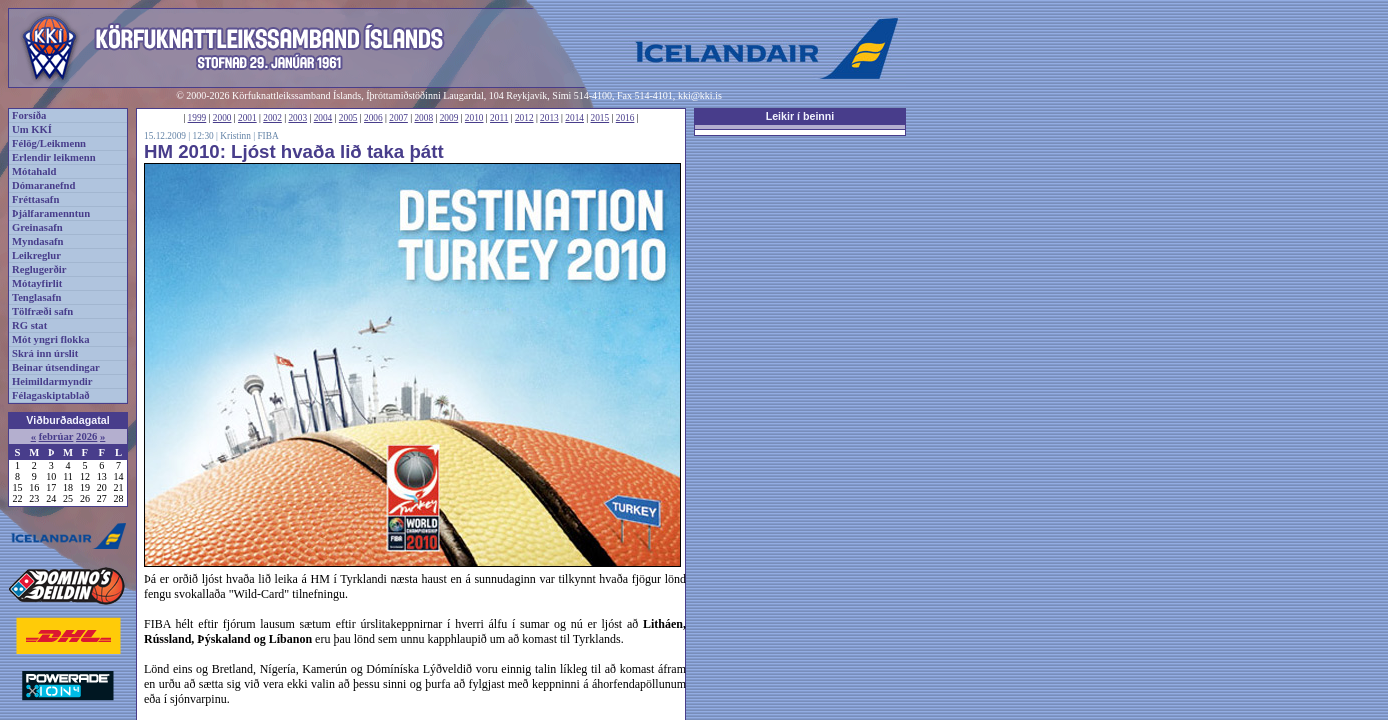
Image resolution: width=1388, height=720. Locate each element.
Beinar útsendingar (56, 367)
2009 (449, 118)
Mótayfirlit (37, 283)
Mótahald (34, 171)
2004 (323, 118)
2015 (600, 118)
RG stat (29, 325)
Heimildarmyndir (52, 381)
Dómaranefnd (43, 185)
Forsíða (29, 115)
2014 (574, 118)
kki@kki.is (700, 95)
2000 (222, 118)
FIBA (267, 136)
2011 (499, 118)
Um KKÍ (32, 129)
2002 (272, 118)
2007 (398, 118)
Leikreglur (36, 255)
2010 (474, 118)
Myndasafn (38, 241)
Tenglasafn (36, 297)
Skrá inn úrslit (45, 353)
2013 (549, 118)
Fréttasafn (35, 199)
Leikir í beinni (800, 116)
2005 (348, 118)
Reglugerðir (39, 269)
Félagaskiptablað (51, 395)
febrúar (56, 436)
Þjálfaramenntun (51, 213)
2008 (423, 118)
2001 (247, 118)
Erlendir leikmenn (54, 157)
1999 (197, 118)
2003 (297, 118)
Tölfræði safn (42, 311)
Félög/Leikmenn (49, 143)
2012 (524, 118)
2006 (373, 118)
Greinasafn (37, 227)
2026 (86, 436)
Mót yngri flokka (51, 339)
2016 (625, 118)
